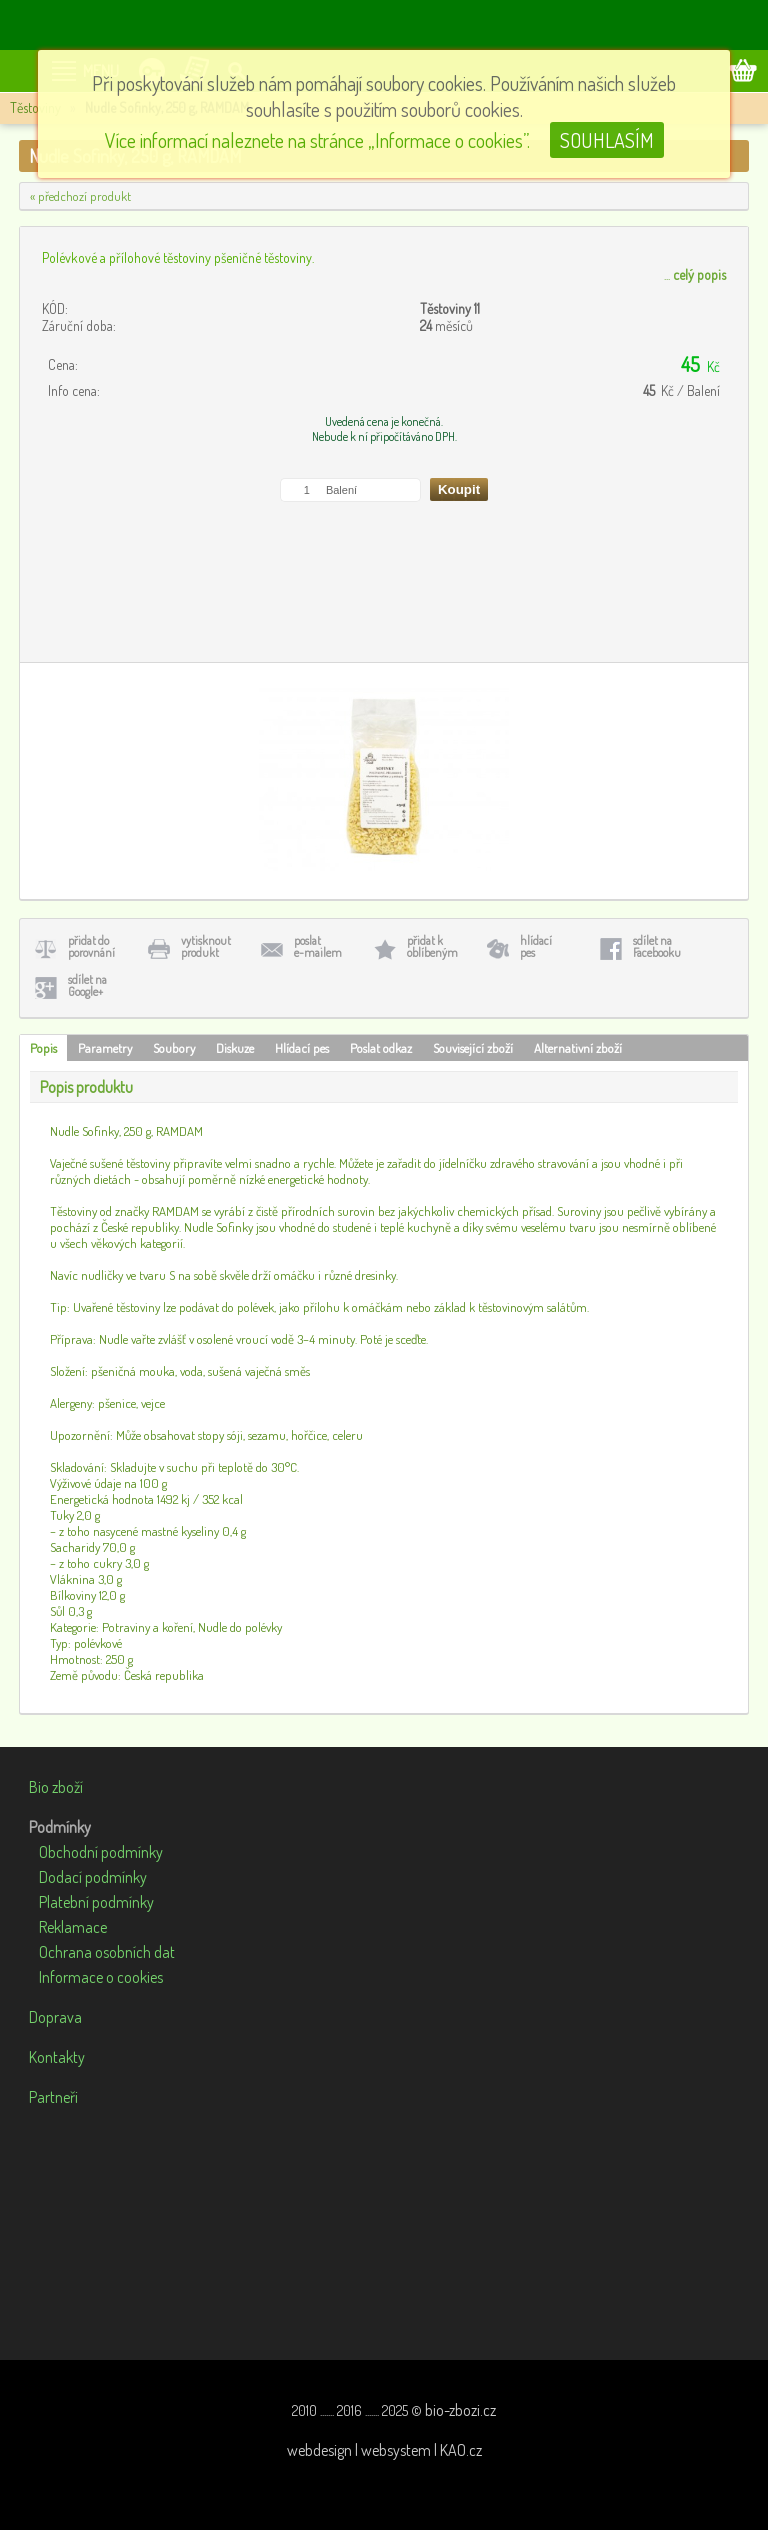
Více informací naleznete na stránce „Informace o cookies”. (317, 140)
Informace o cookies (101, 1977)
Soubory (174, 1048)
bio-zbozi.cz (460, 2410)
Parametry (105, 1048)
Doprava (55, 2017)
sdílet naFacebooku (657, 946)
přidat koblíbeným (432, 946)
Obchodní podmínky (101, 1852)
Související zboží (473, 1048)
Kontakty (57, 2057)
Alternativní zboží (578, 1048)
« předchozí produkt (80, 196)
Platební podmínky (96, 1902)
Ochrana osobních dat (107, 1952)
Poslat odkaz (381, 1048)
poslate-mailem (318, 946)
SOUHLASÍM (607, 140)
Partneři (53, 2097)
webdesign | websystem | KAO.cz (384, 2450)
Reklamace (73, 1927)
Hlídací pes (302, 1048)
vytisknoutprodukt (206, 946)
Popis (43, 1048)
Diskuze (235, 1048)
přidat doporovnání (91, 946)
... (695, 274)
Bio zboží (56, 1787)
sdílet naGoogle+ (87, 985)
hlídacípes (536, 946)
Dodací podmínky (93, 1877)
